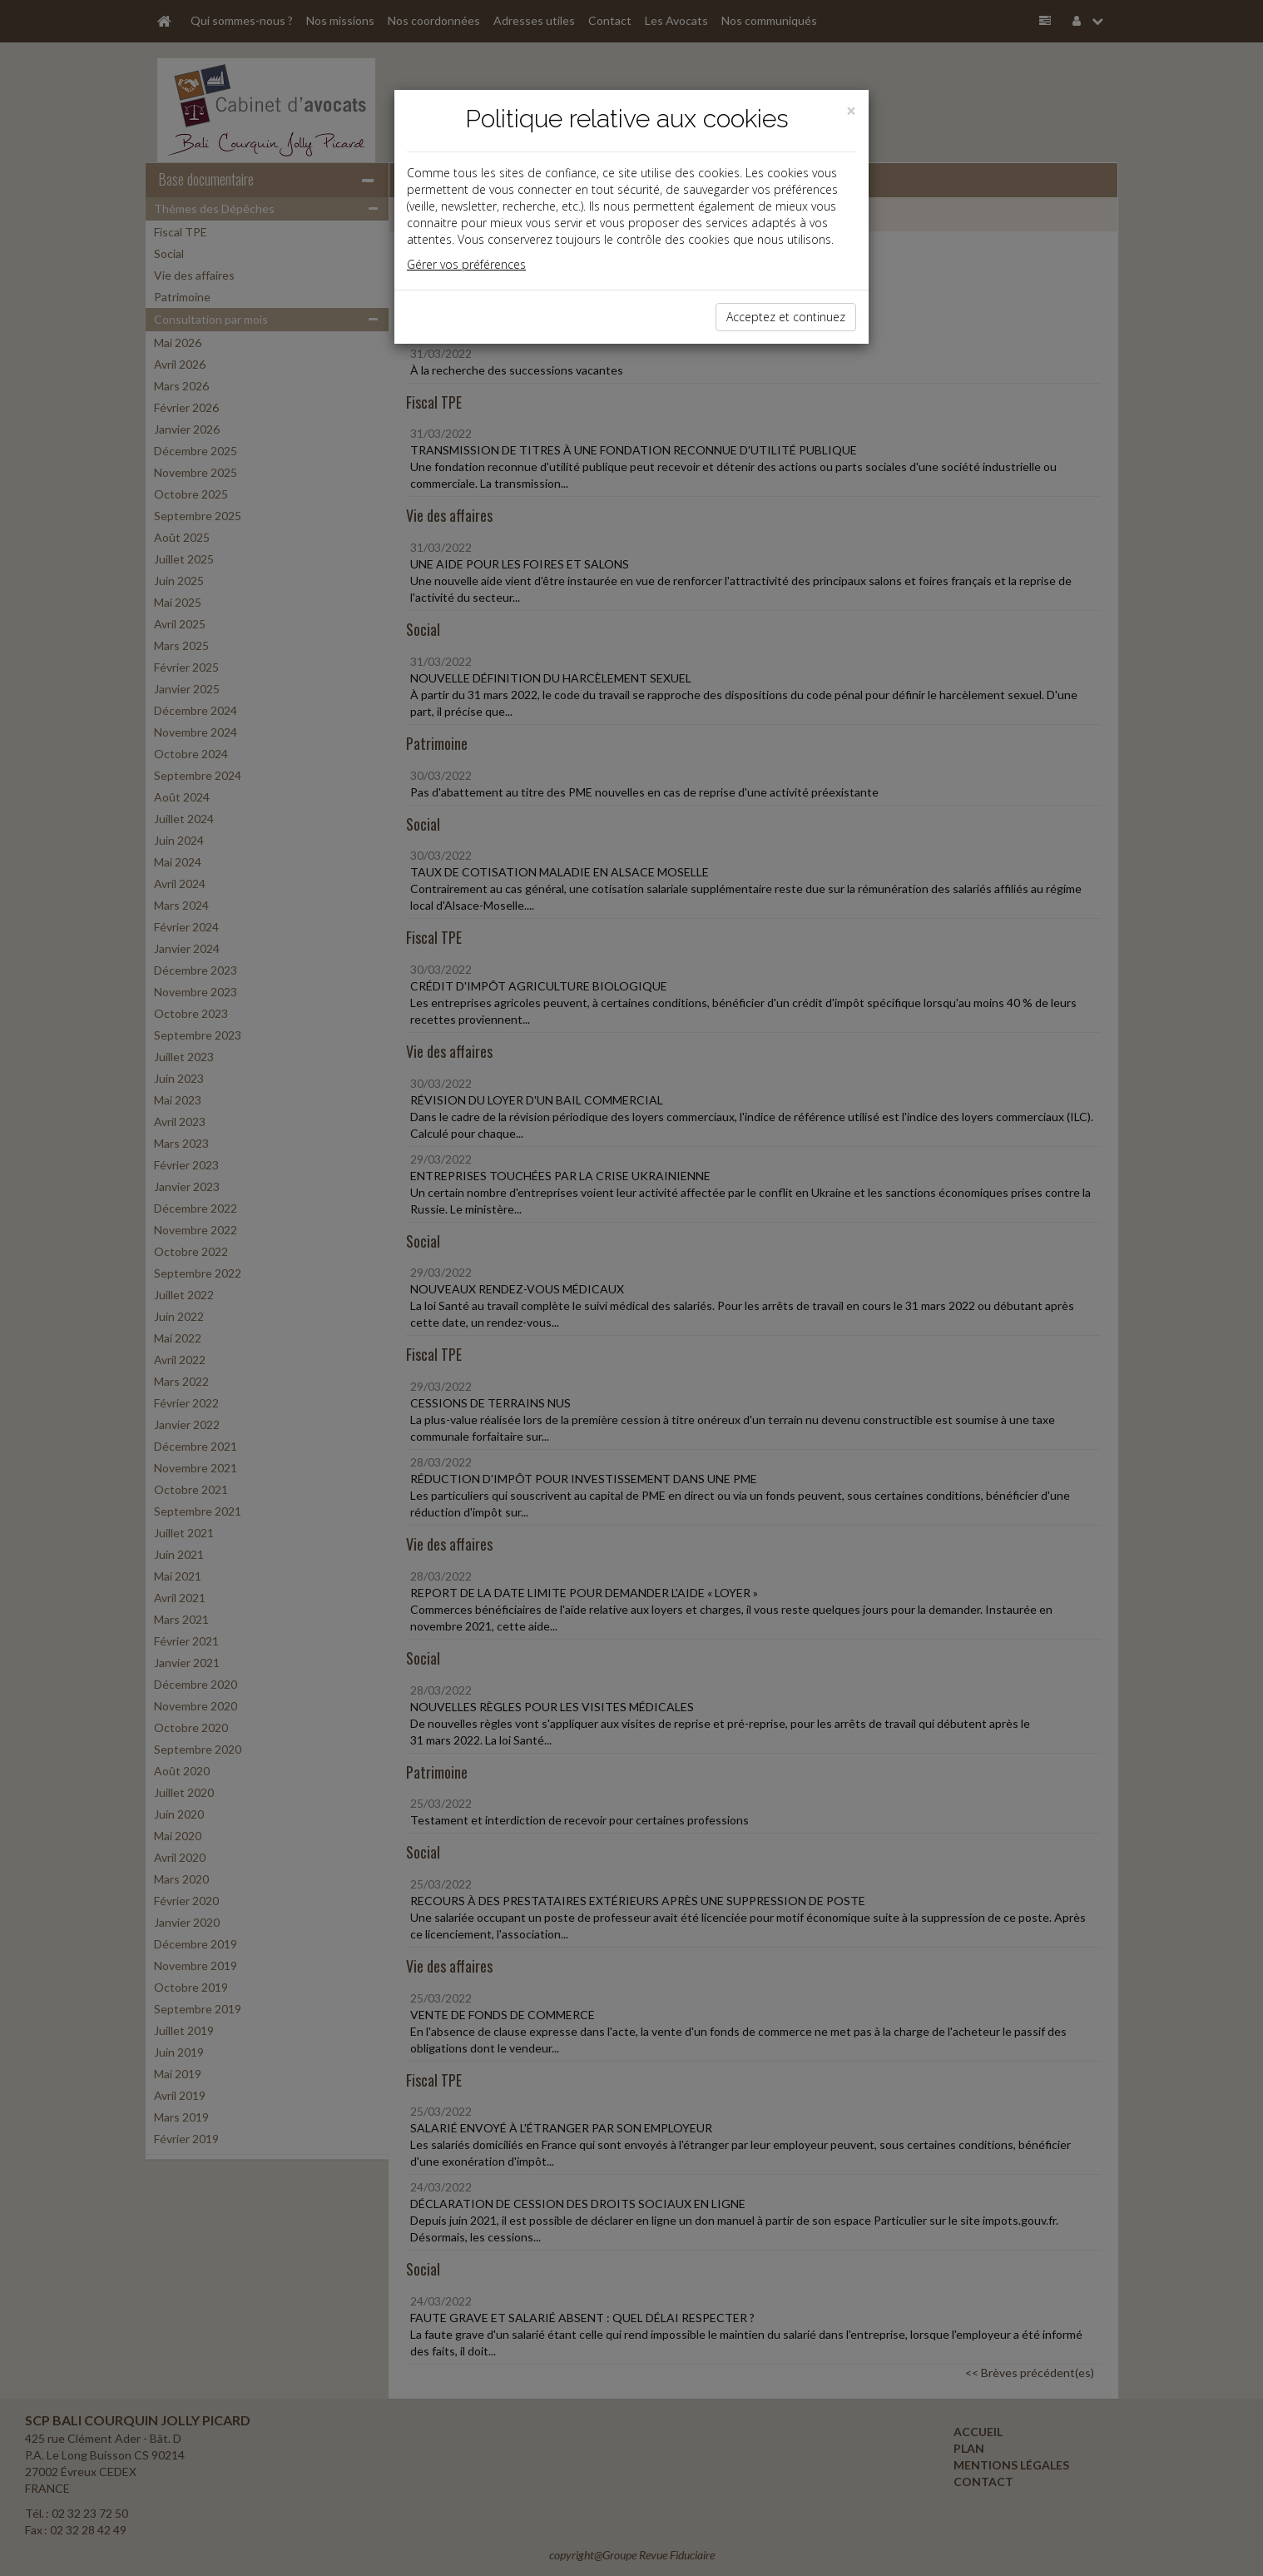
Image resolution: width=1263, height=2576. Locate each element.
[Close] (851, 111)
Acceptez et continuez (785, 317)
